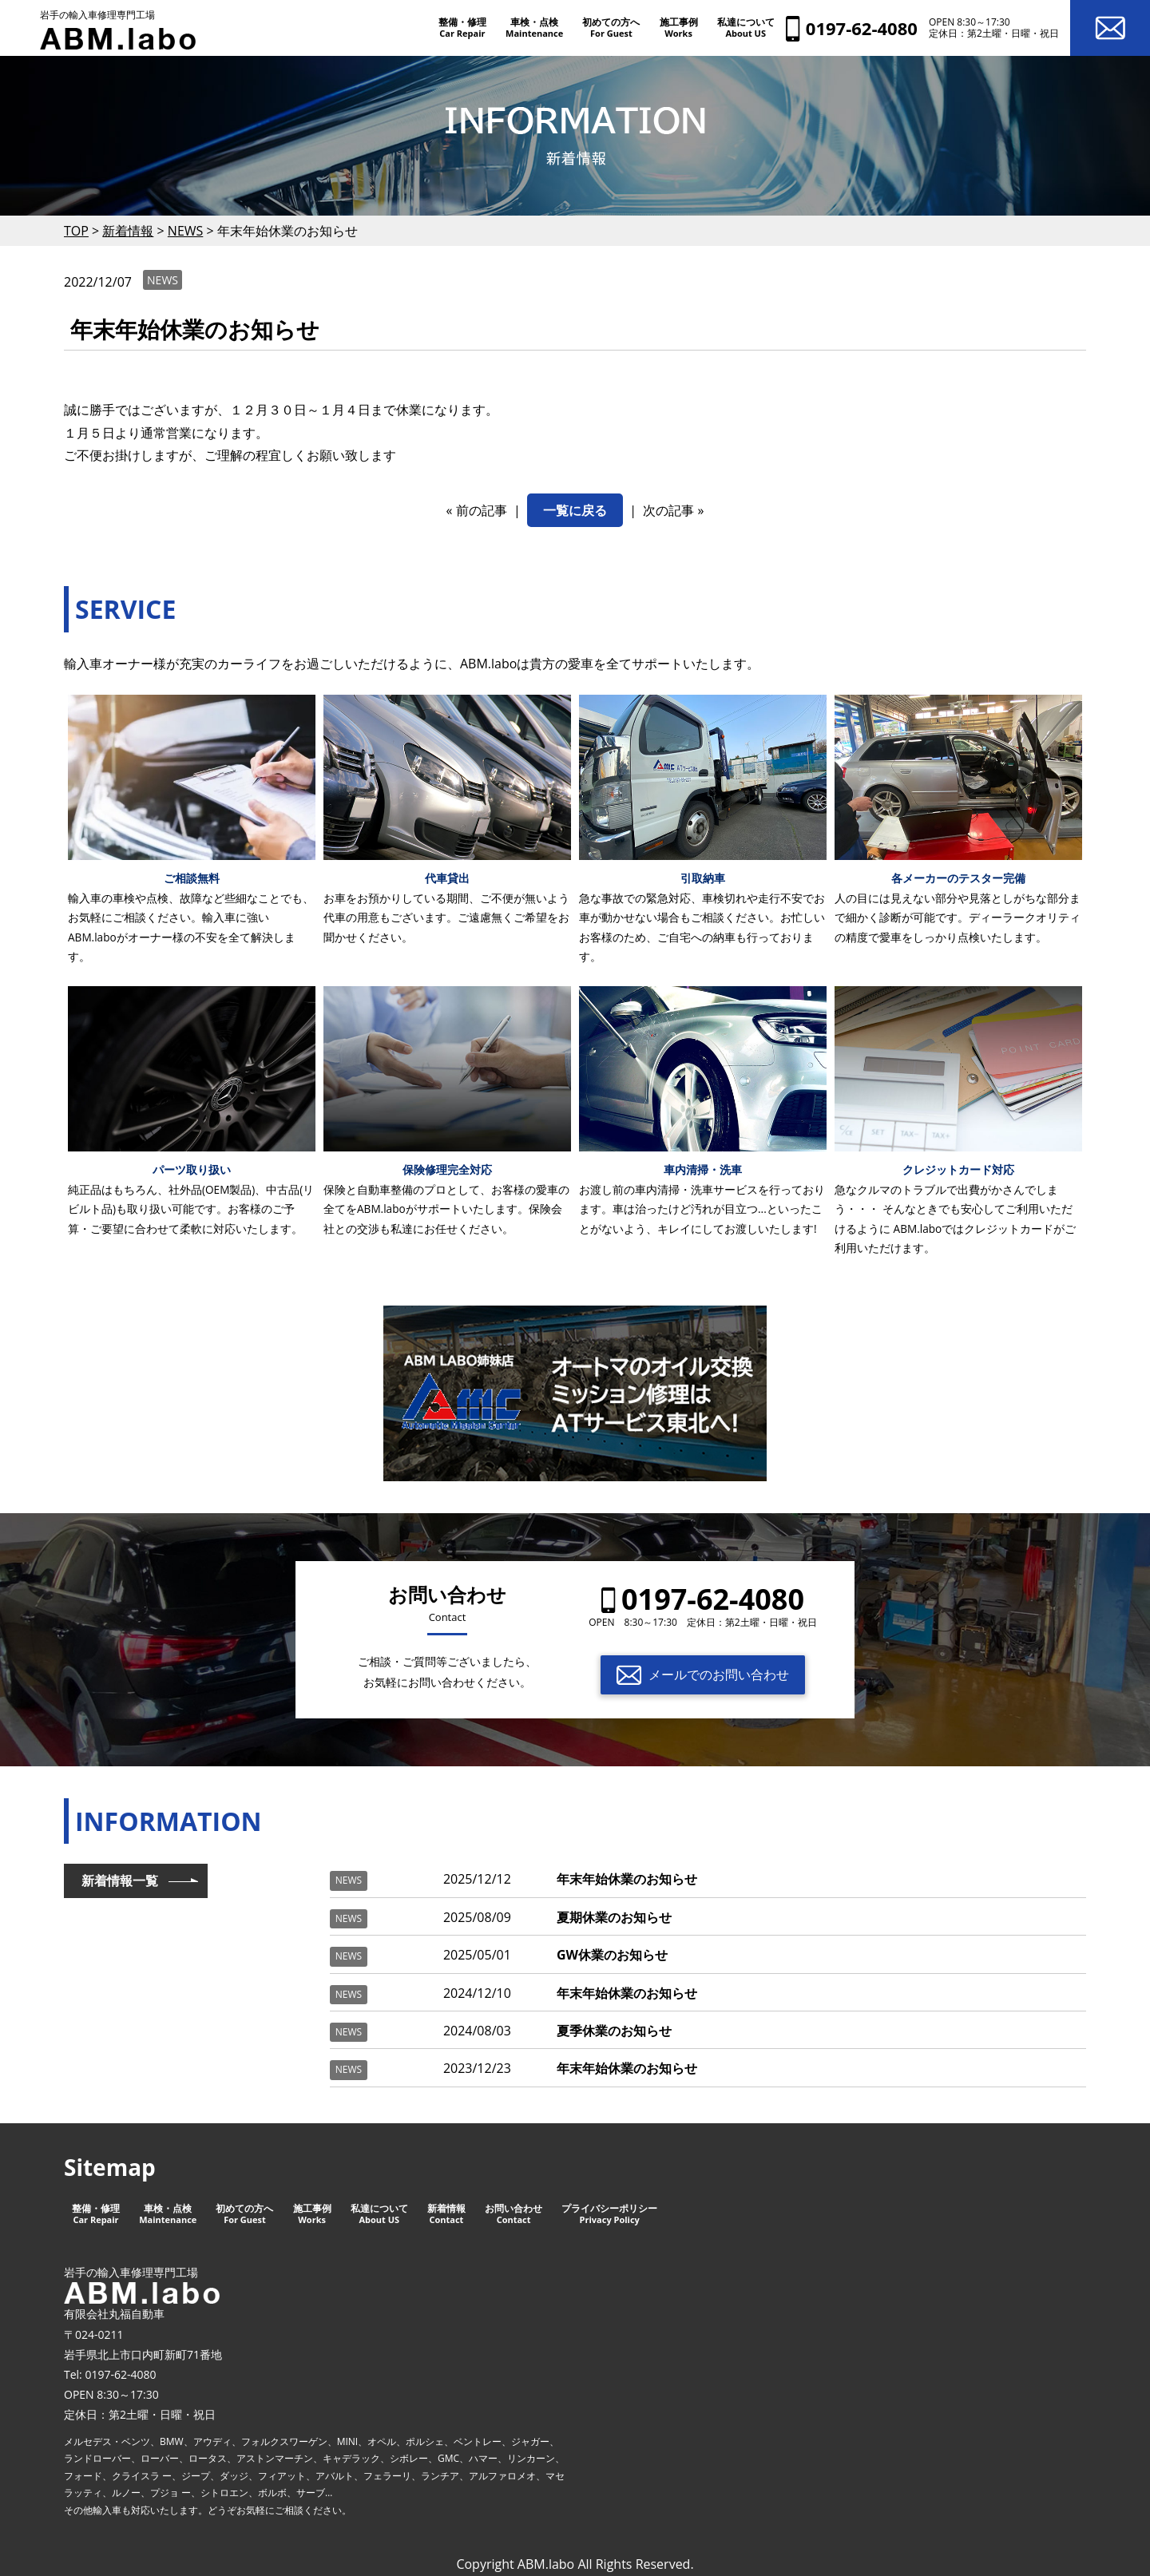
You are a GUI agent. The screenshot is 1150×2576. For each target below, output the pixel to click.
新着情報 (446, 2214)
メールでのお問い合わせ (718, 1674)
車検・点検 (534, 27)
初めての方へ (611, 27)
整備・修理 (462, 27)
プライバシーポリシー (609, 2214)
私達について (746, 27)
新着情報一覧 (119, 1880)
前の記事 (481, 510)
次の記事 (668, 510)
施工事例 (679, 27)
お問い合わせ (513, 2214)
